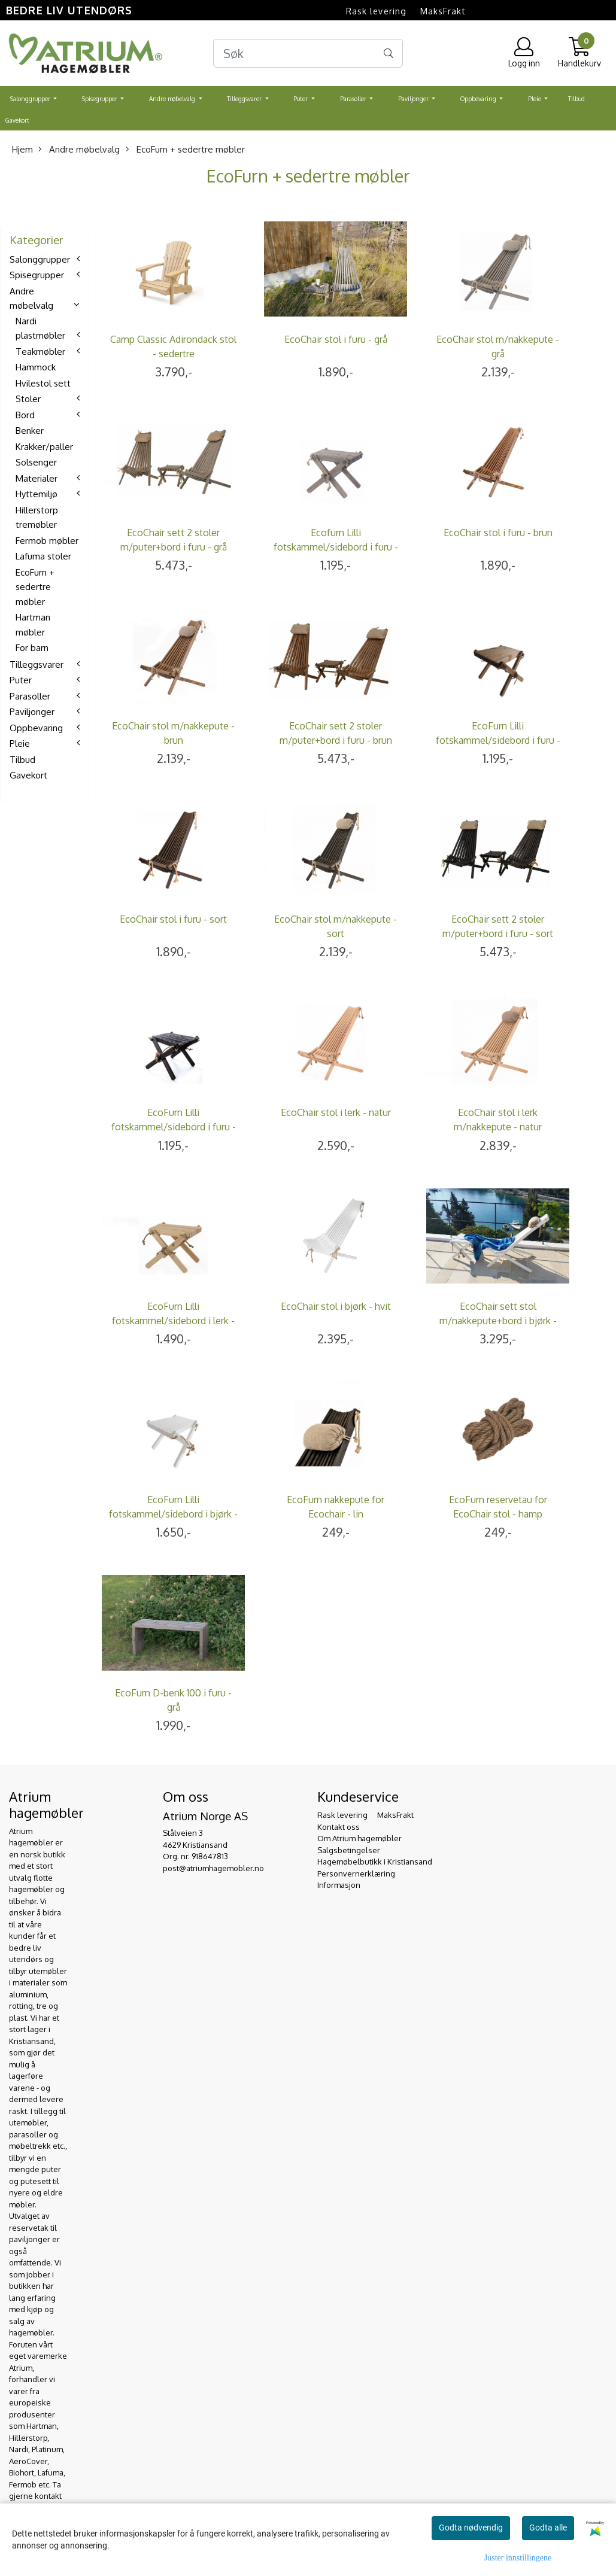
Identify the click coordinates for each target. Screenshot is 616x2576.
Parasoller (354, 98)
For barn (32, 647)
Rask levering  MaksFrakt (406, 11)
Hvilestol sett (43, 383)
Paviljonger (414, 98)
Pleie (535, 98)
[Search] (307, 53)
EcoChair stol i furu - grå (335, 339)
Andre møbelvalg (173, 98)
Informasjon (338, 1885)
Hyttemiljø (36, 494)
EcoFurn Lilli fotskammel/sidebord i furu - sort (173, 1126)
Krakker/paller (44, 446)
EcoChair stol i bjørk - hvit (336, 1306)
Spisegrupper (100, 98)
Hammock (36, 367)
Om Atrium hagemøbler (359, 1838)
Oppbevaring (479, 98)
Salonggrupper (31, 98)
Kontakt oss (338, 1827)
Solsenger (36, 462)
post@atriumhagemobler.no (213, 1868)
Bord (25, 415)
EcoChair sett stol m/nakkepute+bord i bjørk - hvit (498, 1320)
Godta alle (548, 2527)
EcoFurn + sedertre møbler (185, 149)
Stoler (28, 399)
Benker (30, 430)
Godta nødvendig (471, 2527)
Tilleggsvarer (245, 98)
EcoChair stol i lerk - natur (336, 1112)
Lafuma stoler (43, 556)
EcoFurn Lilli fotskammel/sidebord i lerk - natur (173, 1320)
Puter (301, 98)
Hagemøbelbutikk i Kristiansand (374, 1861)
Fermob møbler (47, 540)
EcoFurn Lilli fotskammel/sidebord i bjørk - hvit (173, 1514)
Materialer (36, 478)
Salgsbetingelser (348, 1850)
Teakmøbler (40, 351)
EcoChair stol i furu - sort (173, 919)
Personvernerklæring (356, 1873)
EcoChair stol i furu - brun (498, 533)
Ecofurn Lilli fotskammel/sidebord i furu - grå (336, 547)
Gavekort (17, 120)
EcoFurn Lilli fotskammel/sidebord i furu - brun (498, 740)
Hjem (22, 149)
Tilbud (576, 98)
